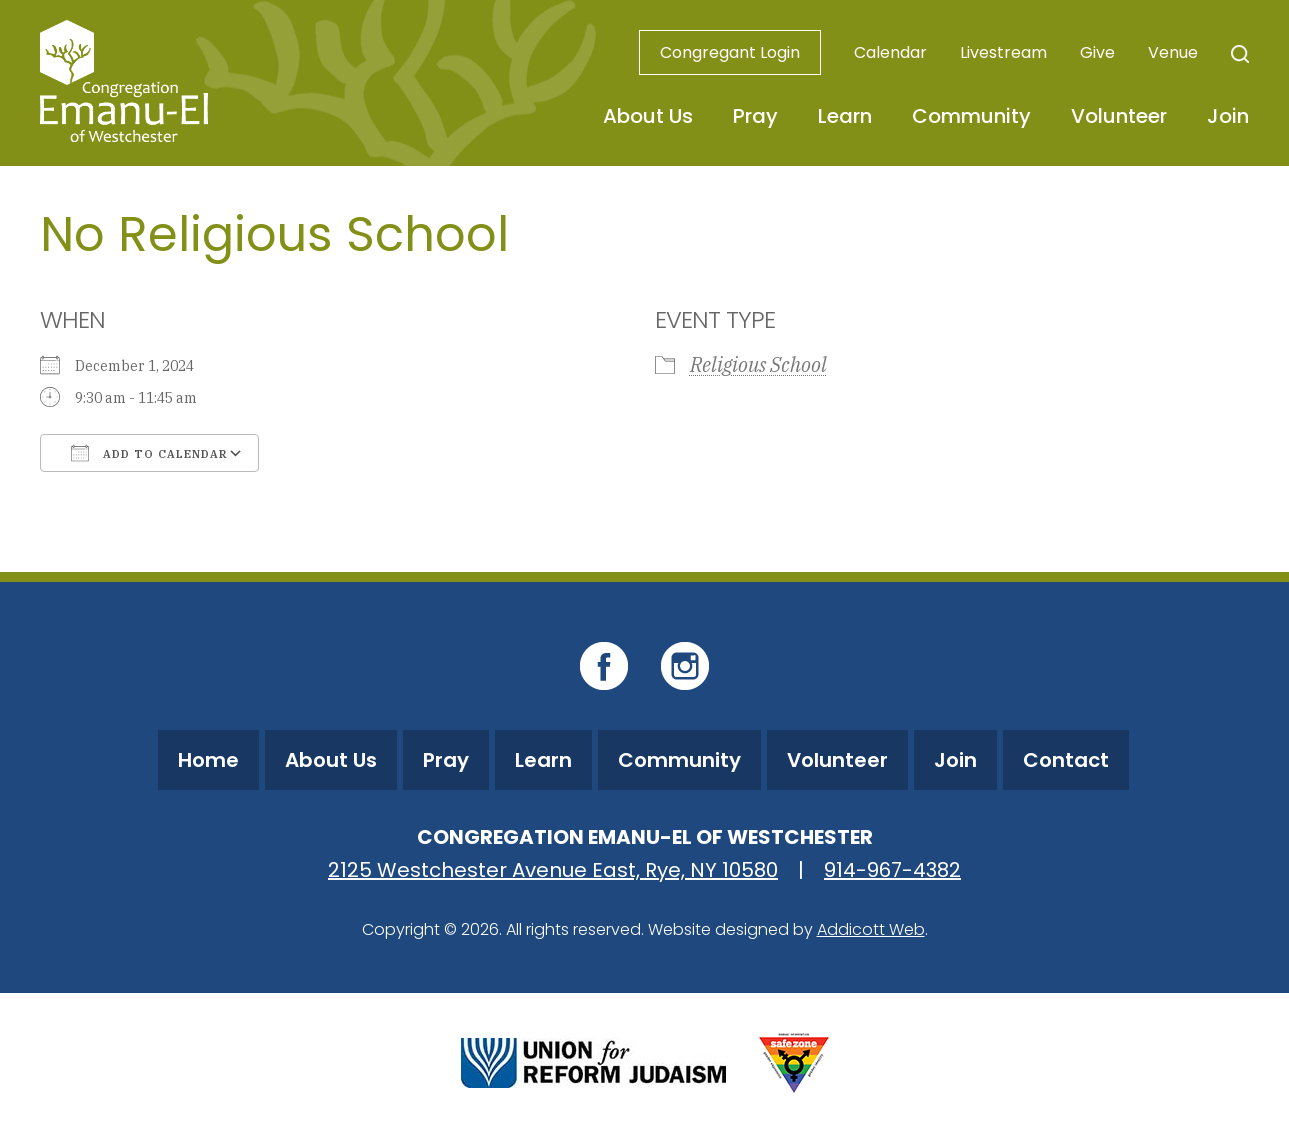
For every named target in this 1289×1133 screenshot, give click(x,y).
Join (1228, 116)
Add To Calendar (149, 453)
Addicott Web (871, 929)
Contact (1066, 760)
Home (208, 760)
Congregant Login (730, 52)
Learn (845, 116)
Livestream (1003, 52)
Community (971, 116)
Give (1097, 52)
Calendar (890, 52)
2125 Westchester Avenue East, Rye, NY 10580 (553, 870)
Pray (755, 116)
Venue (1173, 52)
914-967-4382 (892, 870)
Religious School (758, 364)
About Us (648, 116)
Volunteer (1119, 116)
